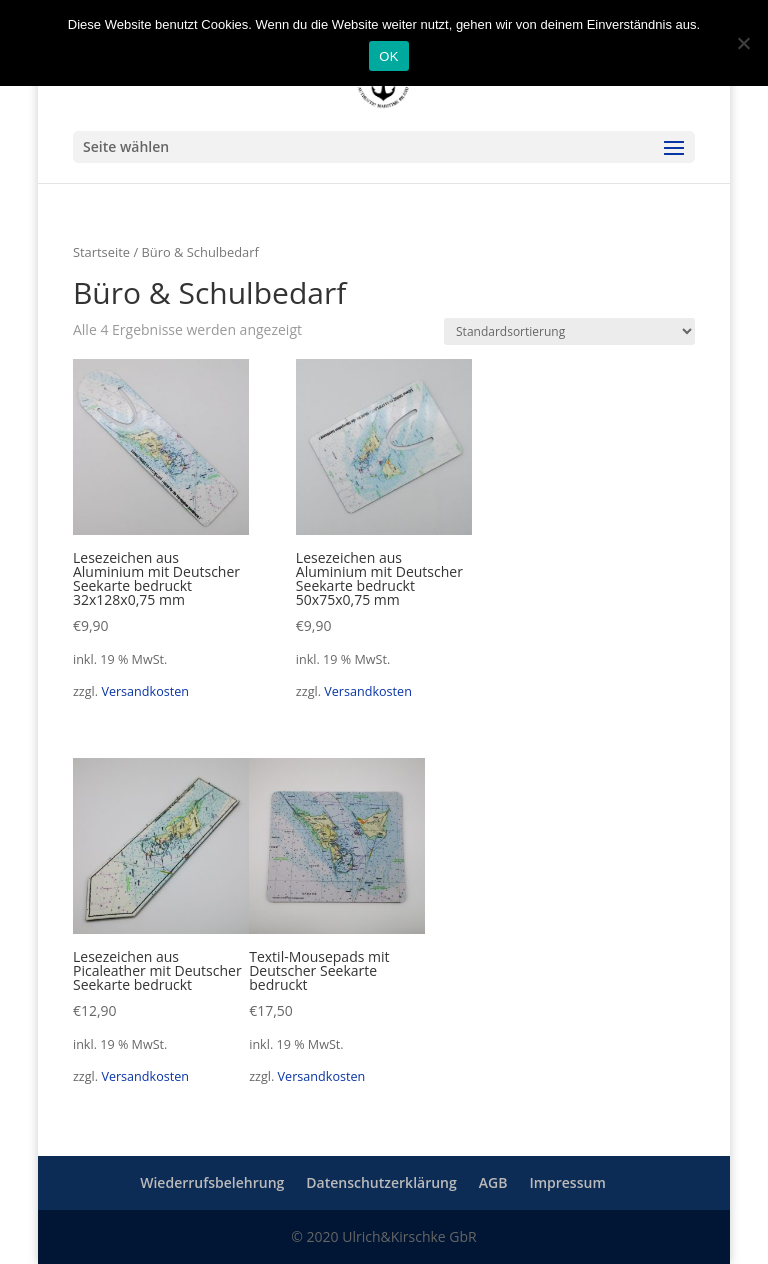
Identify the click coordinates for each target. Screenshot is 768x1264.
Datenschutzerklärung (381, 1182)
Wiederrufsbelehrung (212, 1182)
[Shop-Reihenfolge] (569, 331)
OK (388, 56)
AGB (493, 1182)
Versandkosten (145, 691)
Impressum (567, 1182)
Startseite (101, 252)
